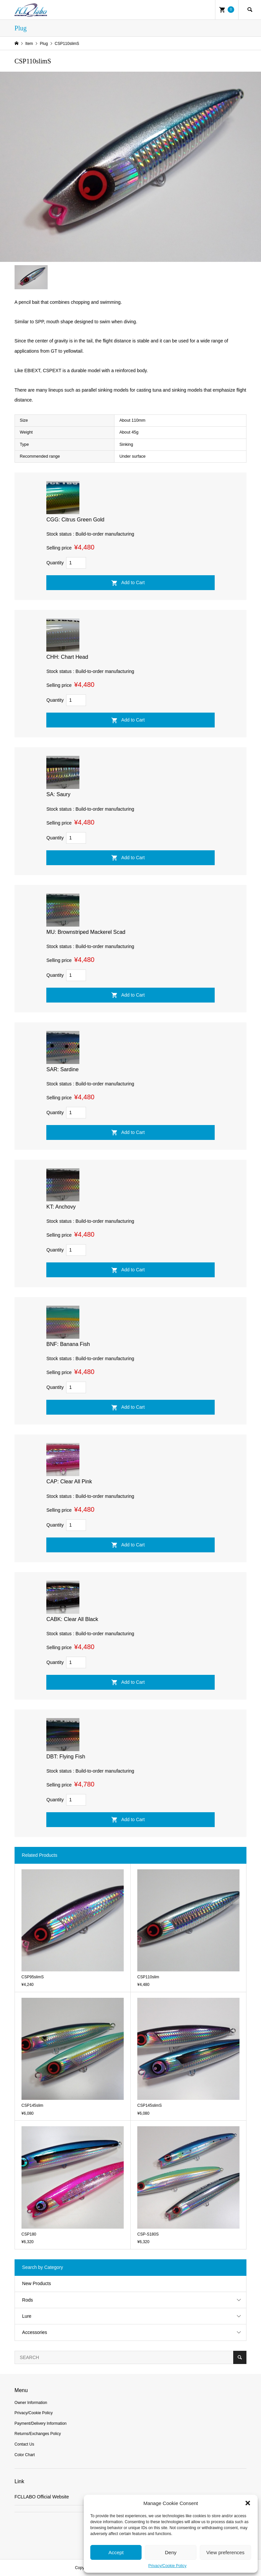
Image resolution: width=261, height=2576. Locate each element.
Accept (116, 2552)
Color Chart (25, 2454)
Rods (27, 2300)
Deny (170, 2552)
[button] (247, 2503)
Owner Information (31, 2402)
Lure (26, 2316)
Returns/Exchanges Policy (38, 2433)
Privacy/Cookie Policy (167, 2565)
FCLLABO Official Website (42, 2496)
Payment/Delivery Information (40, 2423)
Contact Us (24, 2444)
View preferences (225, 2552)
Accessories (34, 2332)
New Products (36, 2283)
